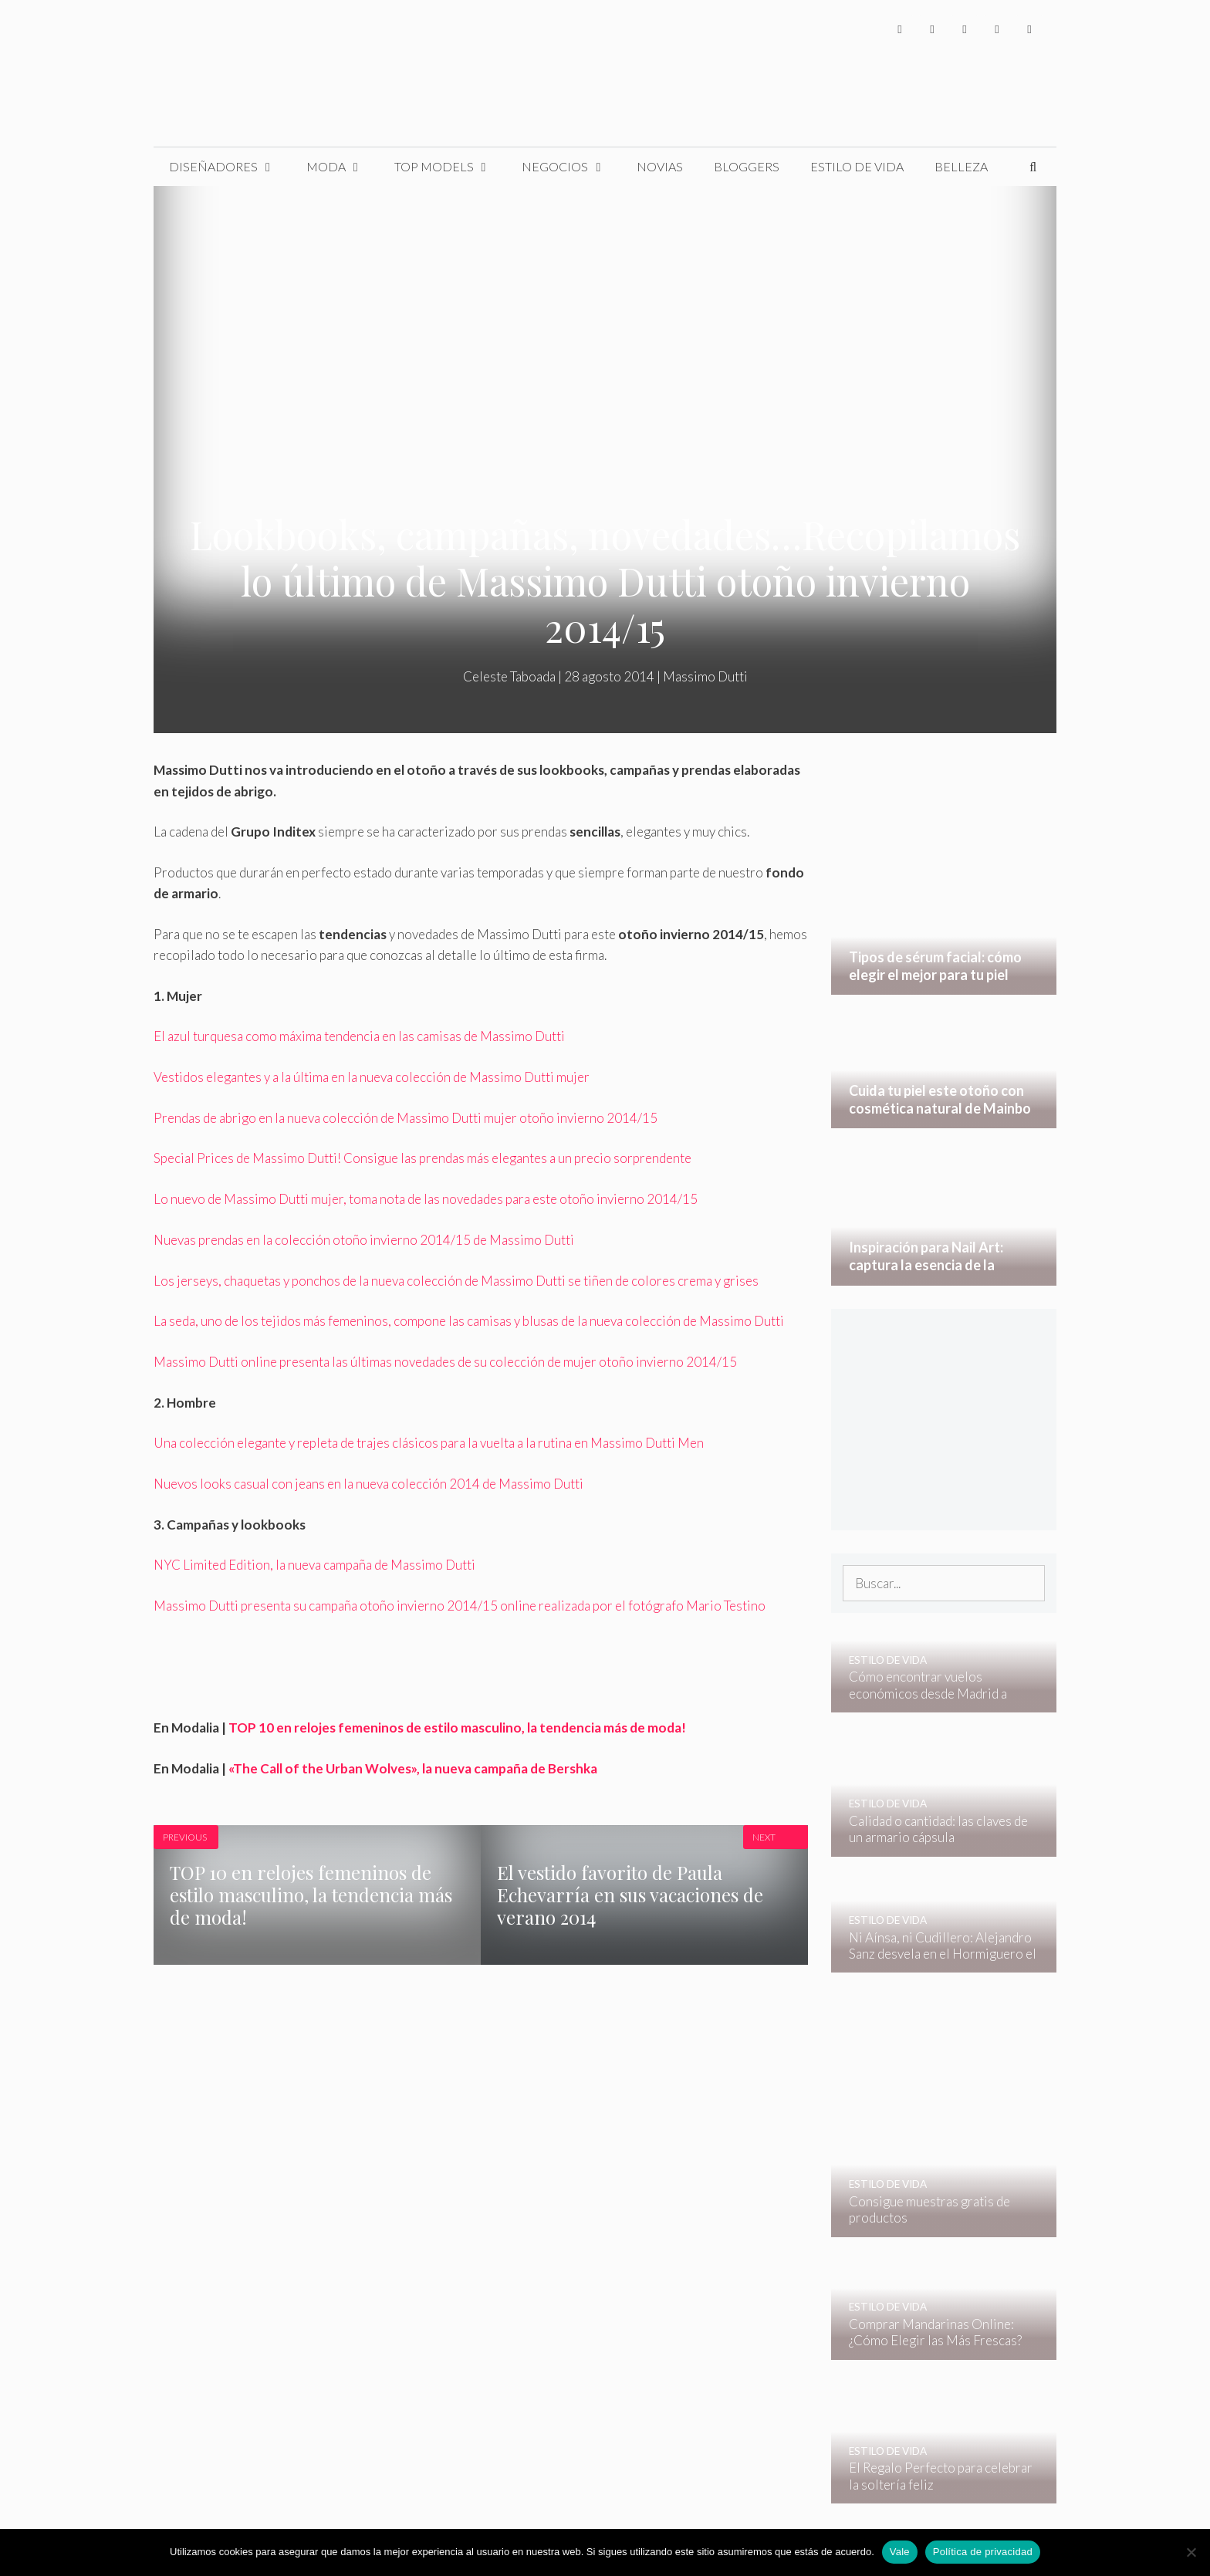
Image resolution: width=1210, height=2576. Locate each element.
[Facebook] (900, 28)
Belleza (961, 166)
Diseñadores (230, 166)
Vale (900, 2551)
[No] (1190, 2552)
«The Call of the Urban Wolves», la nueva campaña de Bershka (412, 1768)
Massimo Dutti (705, 676)
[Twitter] (932, 28)
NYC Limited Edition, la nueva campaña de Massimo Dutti (314, 1565)
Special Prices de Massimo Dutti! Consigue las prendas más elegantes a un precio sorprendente (422, 1158)
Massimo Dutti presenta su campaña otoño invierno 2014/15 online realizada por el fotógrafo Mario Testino (460, 1605)
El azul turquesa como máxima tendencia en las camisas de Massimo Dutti (359, 1036)
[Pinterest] (1029, 28)
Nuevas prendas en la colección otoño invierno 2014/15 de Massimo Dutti (364, 1240)
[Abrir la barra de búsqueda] (1032, 166)
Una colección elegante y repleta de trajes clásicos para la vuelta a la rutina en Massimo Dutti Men (429, 1443)
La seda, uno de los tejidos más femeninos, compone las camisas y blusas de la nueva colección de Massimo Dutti (469, 1321)
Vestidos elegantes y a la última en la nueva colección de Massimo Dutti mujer (372, 1077)
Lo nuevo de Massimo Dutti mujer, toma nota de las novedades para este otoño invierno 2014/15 (426, 1199)
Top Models (450, 166)
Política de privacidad (983, 2551)
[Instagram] (964, 28)
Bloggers (746, 166)
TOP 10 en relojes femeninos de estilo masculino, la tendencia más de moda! (457, 1727)
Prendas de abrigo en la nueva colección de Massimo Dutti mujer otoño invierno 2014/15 (405, 1118)
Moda (342, 166)
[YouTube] (997, 28)
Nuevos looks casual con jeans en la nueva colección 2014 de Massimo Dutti (368, 1484)
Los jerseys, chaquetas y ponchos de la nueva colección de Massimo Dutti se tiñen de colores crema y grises (456, 1281)
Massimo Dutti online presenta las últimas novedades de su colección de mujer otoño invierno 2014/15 (445, 1362)
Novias (660, 166)
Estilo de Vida (857, 166)
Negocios (571, 166)
